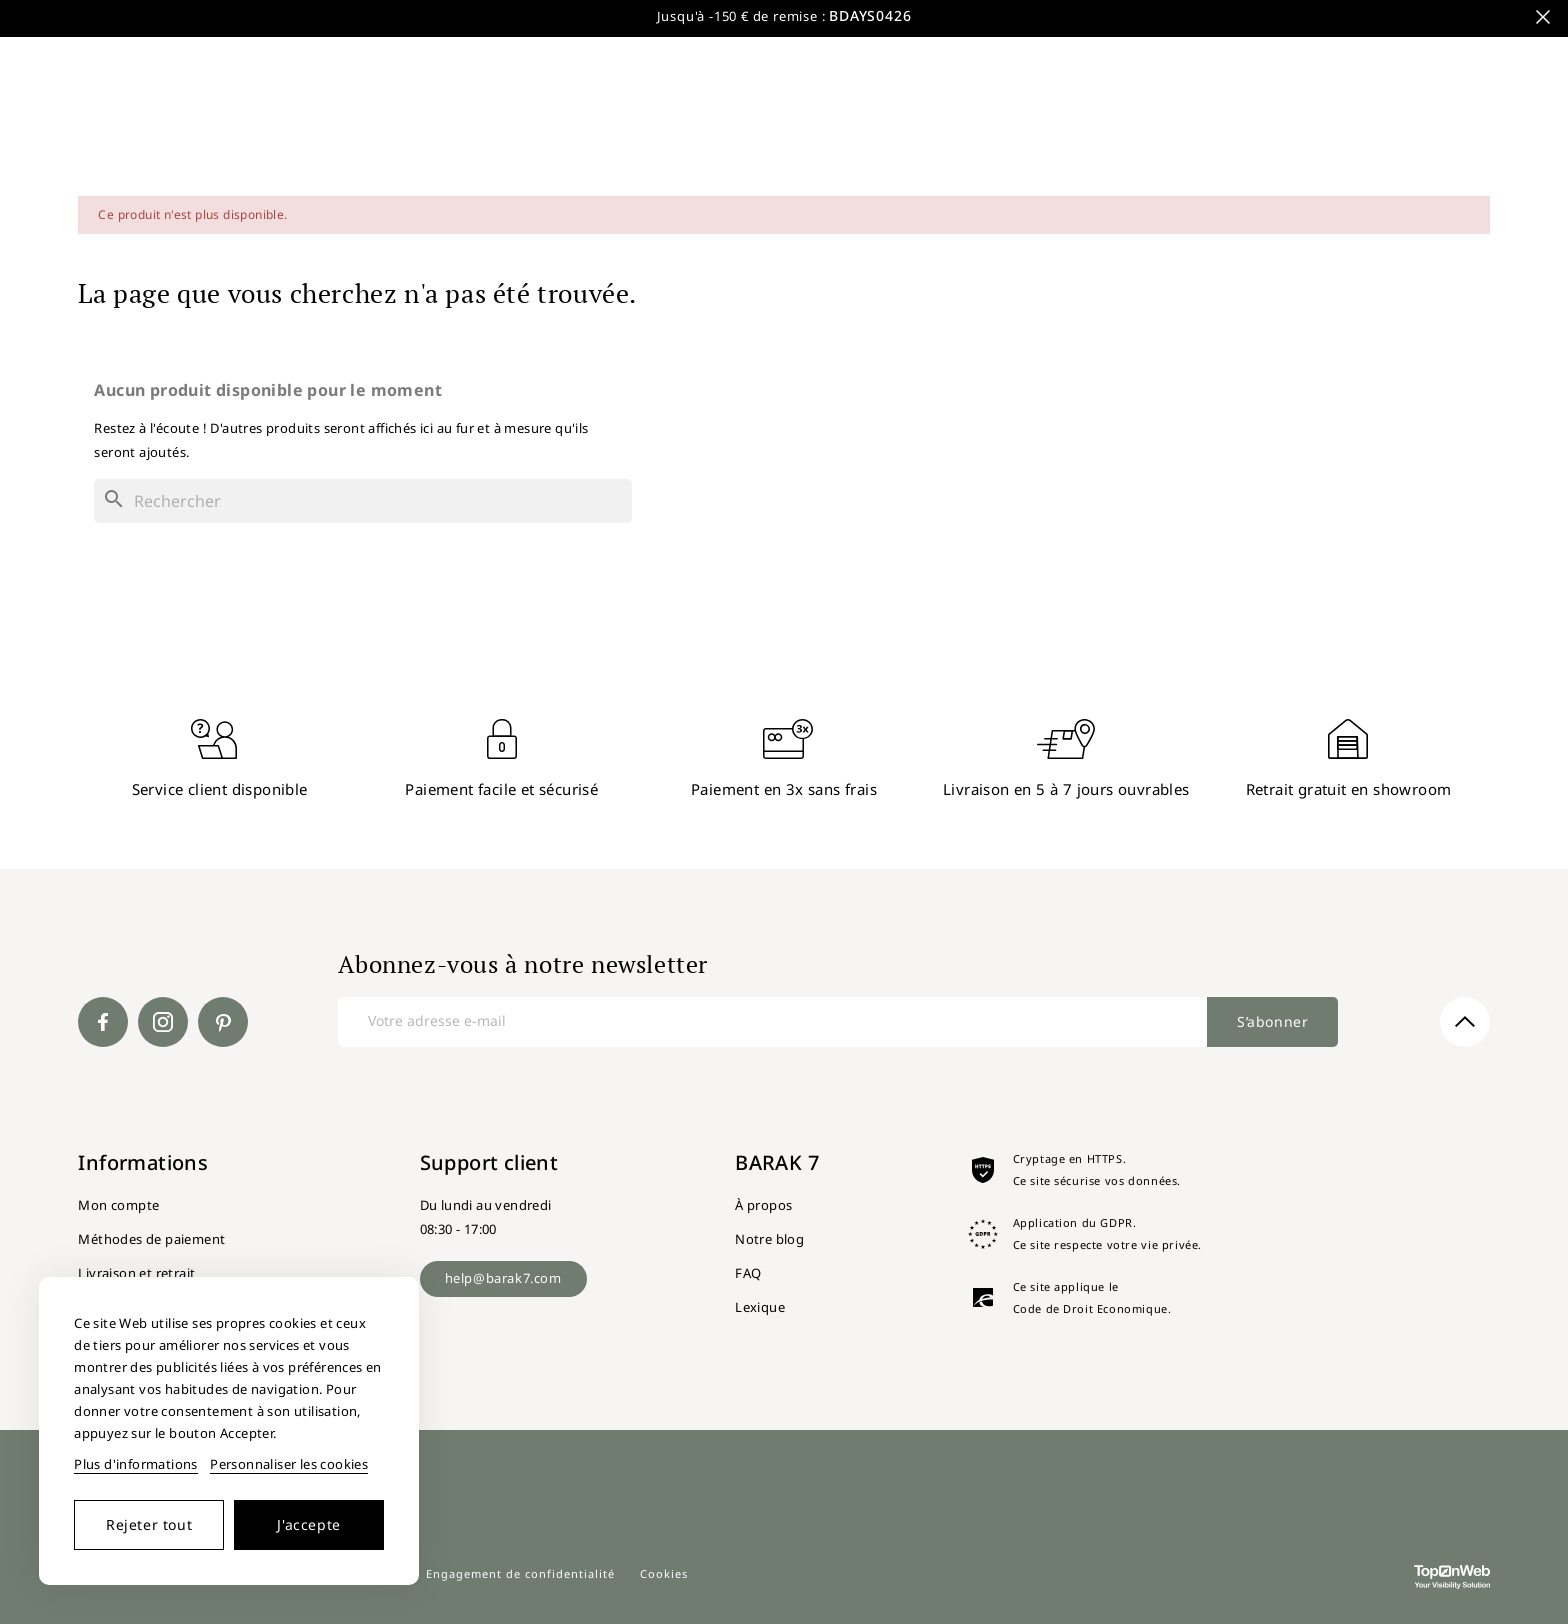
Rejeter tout (149, 1524)
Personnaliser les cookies (289, 1464)
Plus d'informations (136, 1464)
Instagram (163, 1022)
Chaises (597, 116)
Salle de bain (464, 116)
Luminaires (1032, 116)
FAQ (748, 1273)
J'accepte (308, 1524)
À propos (763, 1205)
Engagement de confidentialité (520, 1573)
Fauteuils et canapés (758, 116)
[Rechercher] (750, 45)
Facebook (103, 1022)
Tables (334, 116)
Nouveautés (1247, 44)
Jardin (912, 116)
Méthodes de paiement (151, 1239)
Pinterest (223, 1022)
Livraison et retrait (136, 1273)
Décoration (1170, 116)
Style (1346, 44)
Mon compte (118, 1205)
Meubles (222, 116)
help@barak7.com (503, 1278)
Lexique (760, 1307)
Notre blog (769, 1239)
